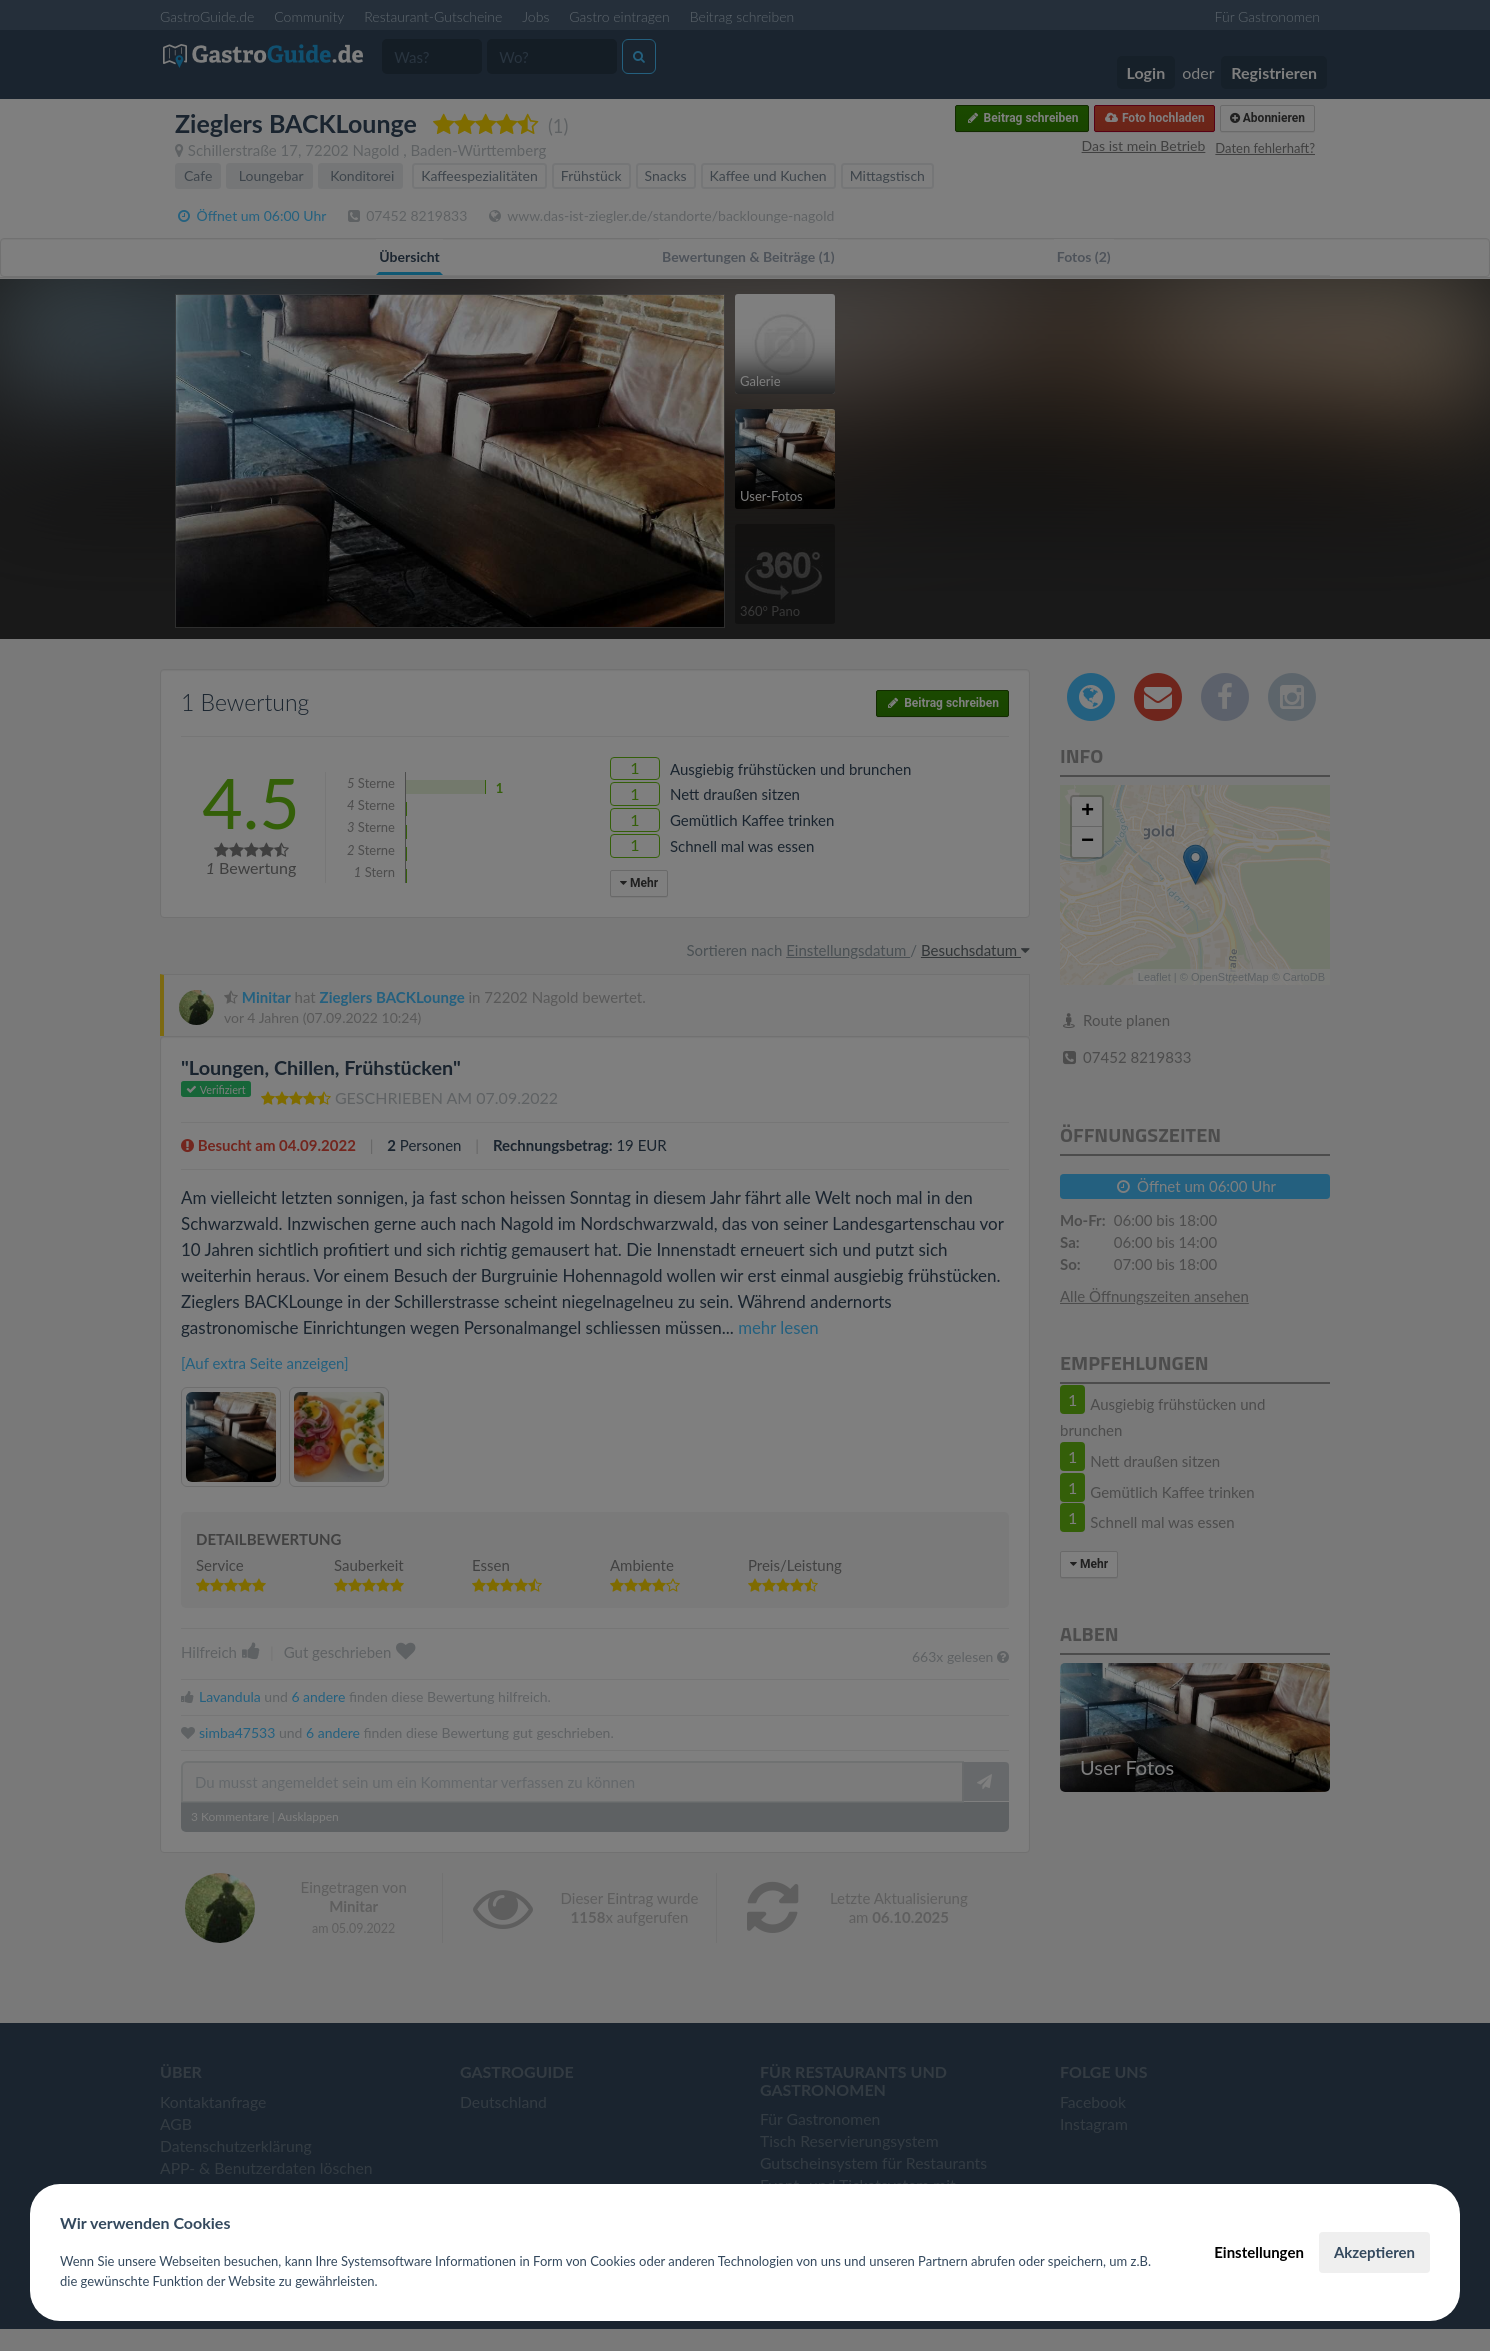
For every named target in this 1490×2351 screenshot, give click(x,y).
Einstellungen (1259, 2252)
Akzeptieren (1374, 2252)
